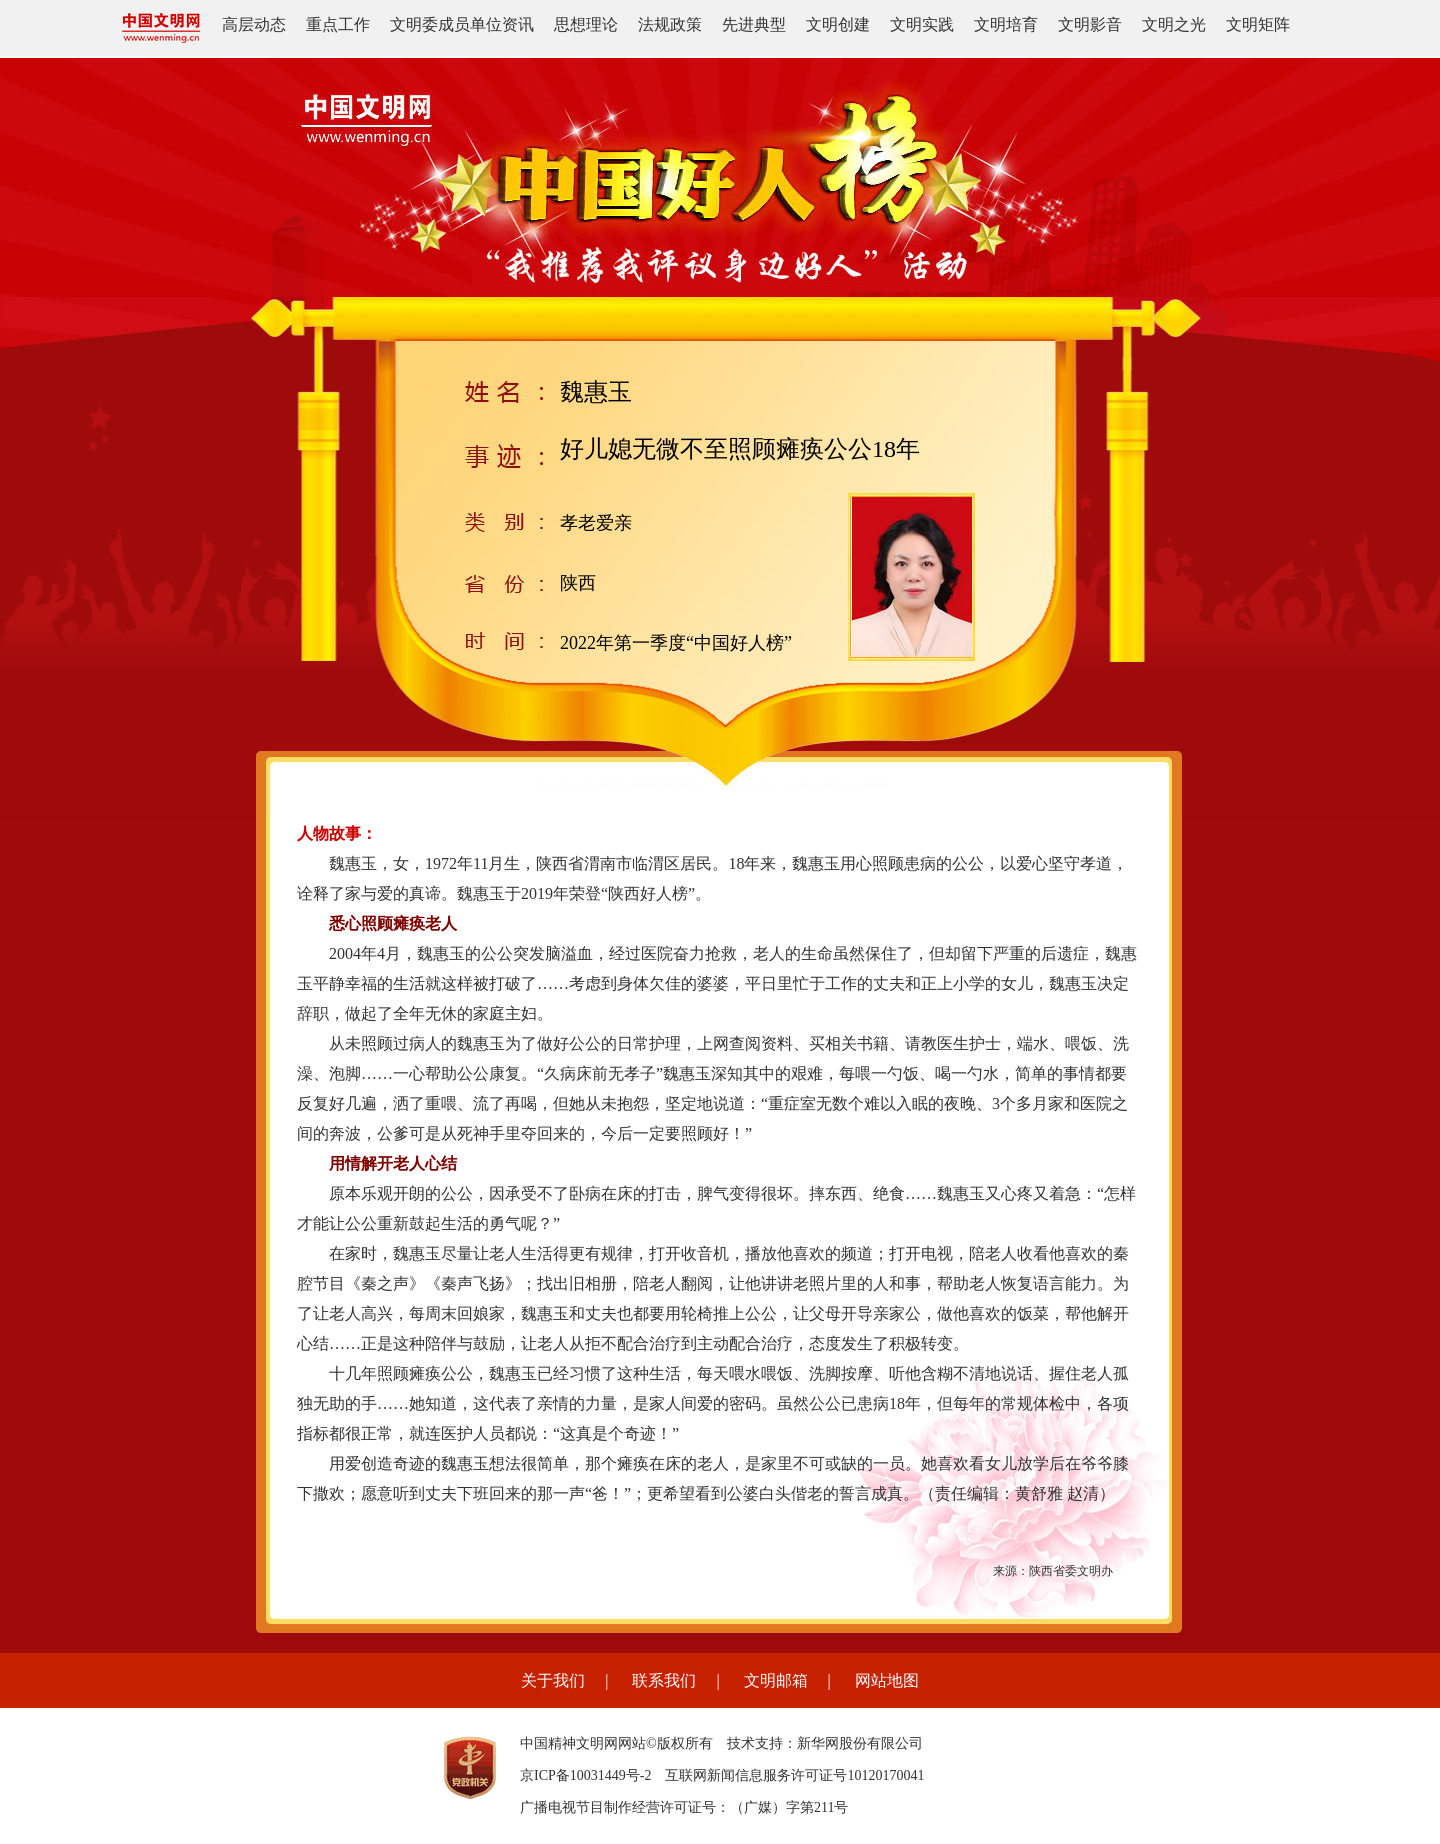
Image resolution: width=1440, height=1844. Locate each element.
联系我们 (664, 1680)
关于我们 (553, 1680)
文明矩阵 (1258, 24)
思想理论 (586, 24)
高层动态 (254, 24)
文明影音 (1090, 24)
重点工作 (338, 24)
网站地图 (887, 1680)
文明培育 (1006, 24)
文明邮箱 (776, 1680)
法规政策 (670, 24)
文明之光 (1174, 24)
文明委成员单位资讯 (462, 24)
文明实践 (922, 24)
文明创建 (838, 24)
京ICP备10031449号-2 (585, 1775)
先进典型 (754, 24)
